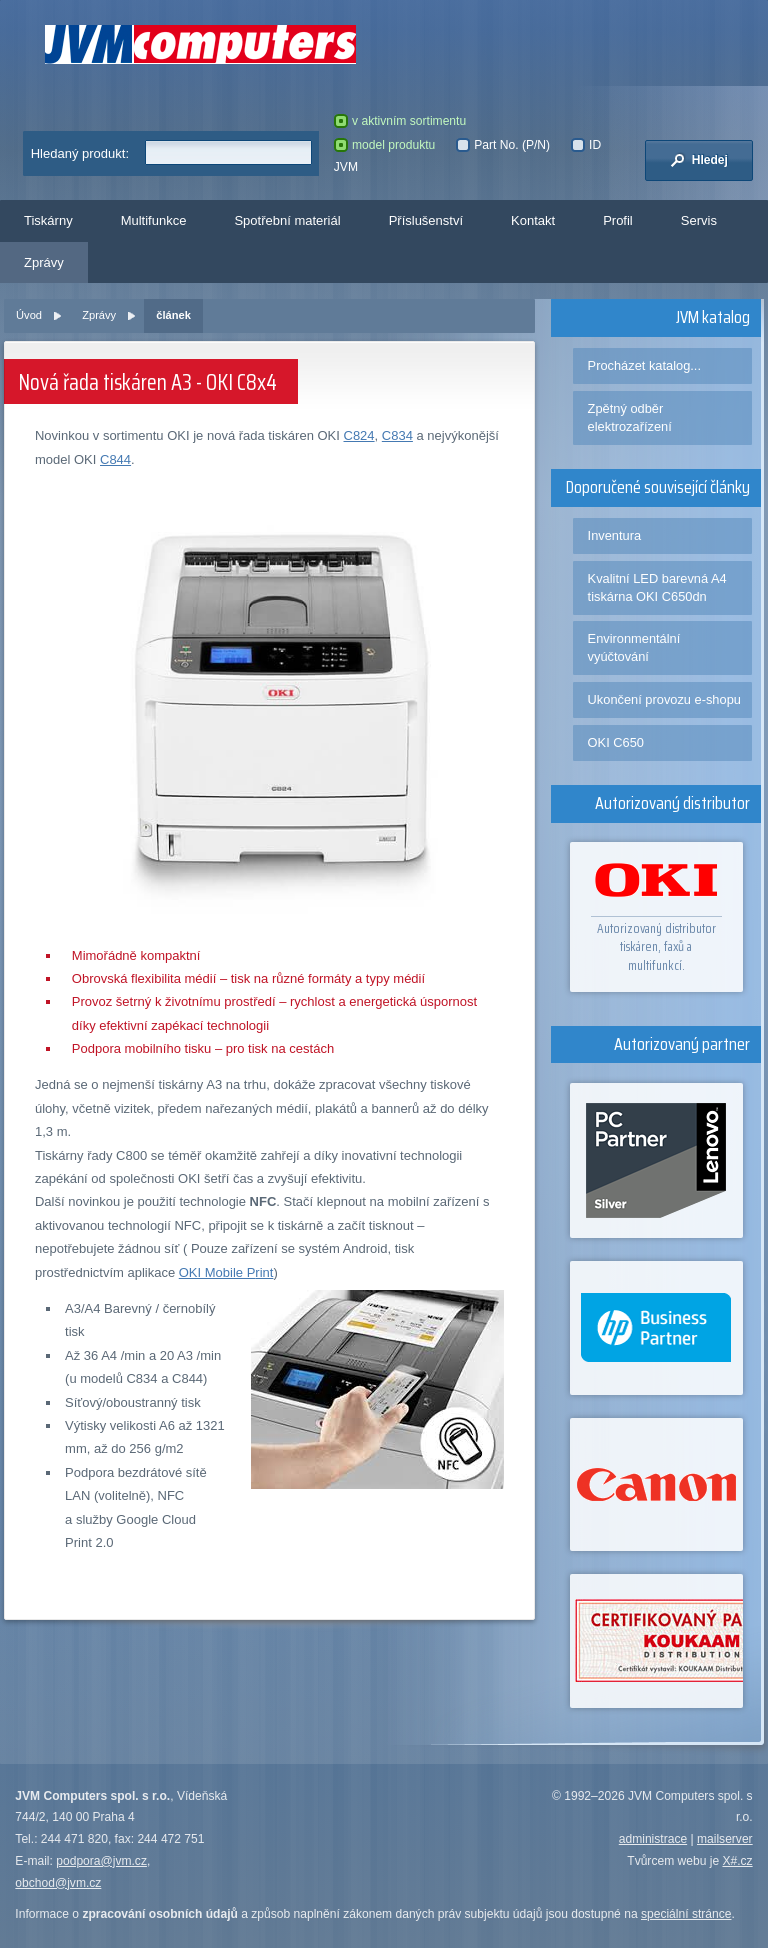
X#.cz (737, 1861)
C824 (359, 435)
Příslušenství (426, 220)
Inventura (615, 535)
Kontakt (533, 220)
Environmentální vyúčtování (634, 647)
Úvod (29, 315)
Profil (618, 220)
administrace (653, 1839)
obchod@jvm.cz (58, 1883)
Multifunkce (154, 220)
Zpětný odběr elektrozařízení (630, 417)
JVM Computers (200, 44)
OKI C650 (616, 742)
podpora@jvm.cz (101, 1861)
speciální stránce (686, 1914)
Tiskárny (48, 220)
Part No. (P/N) (503, 145)
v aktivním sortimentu (400, 121)
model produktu (384, 145)
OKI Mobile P (217, 1272)
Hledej (699, 160)
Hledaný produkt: (80, 153)
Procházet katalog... (644, 365)
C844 (115, 459)
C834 (397, 435)
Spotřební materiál (287, 220)
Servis (699, 220)
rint (264, 1272)
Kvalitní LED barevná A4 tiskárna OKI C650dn (657, 587)
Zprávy (44, 262)
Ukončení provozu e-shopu (664, 699)
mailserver (725, 1839)
